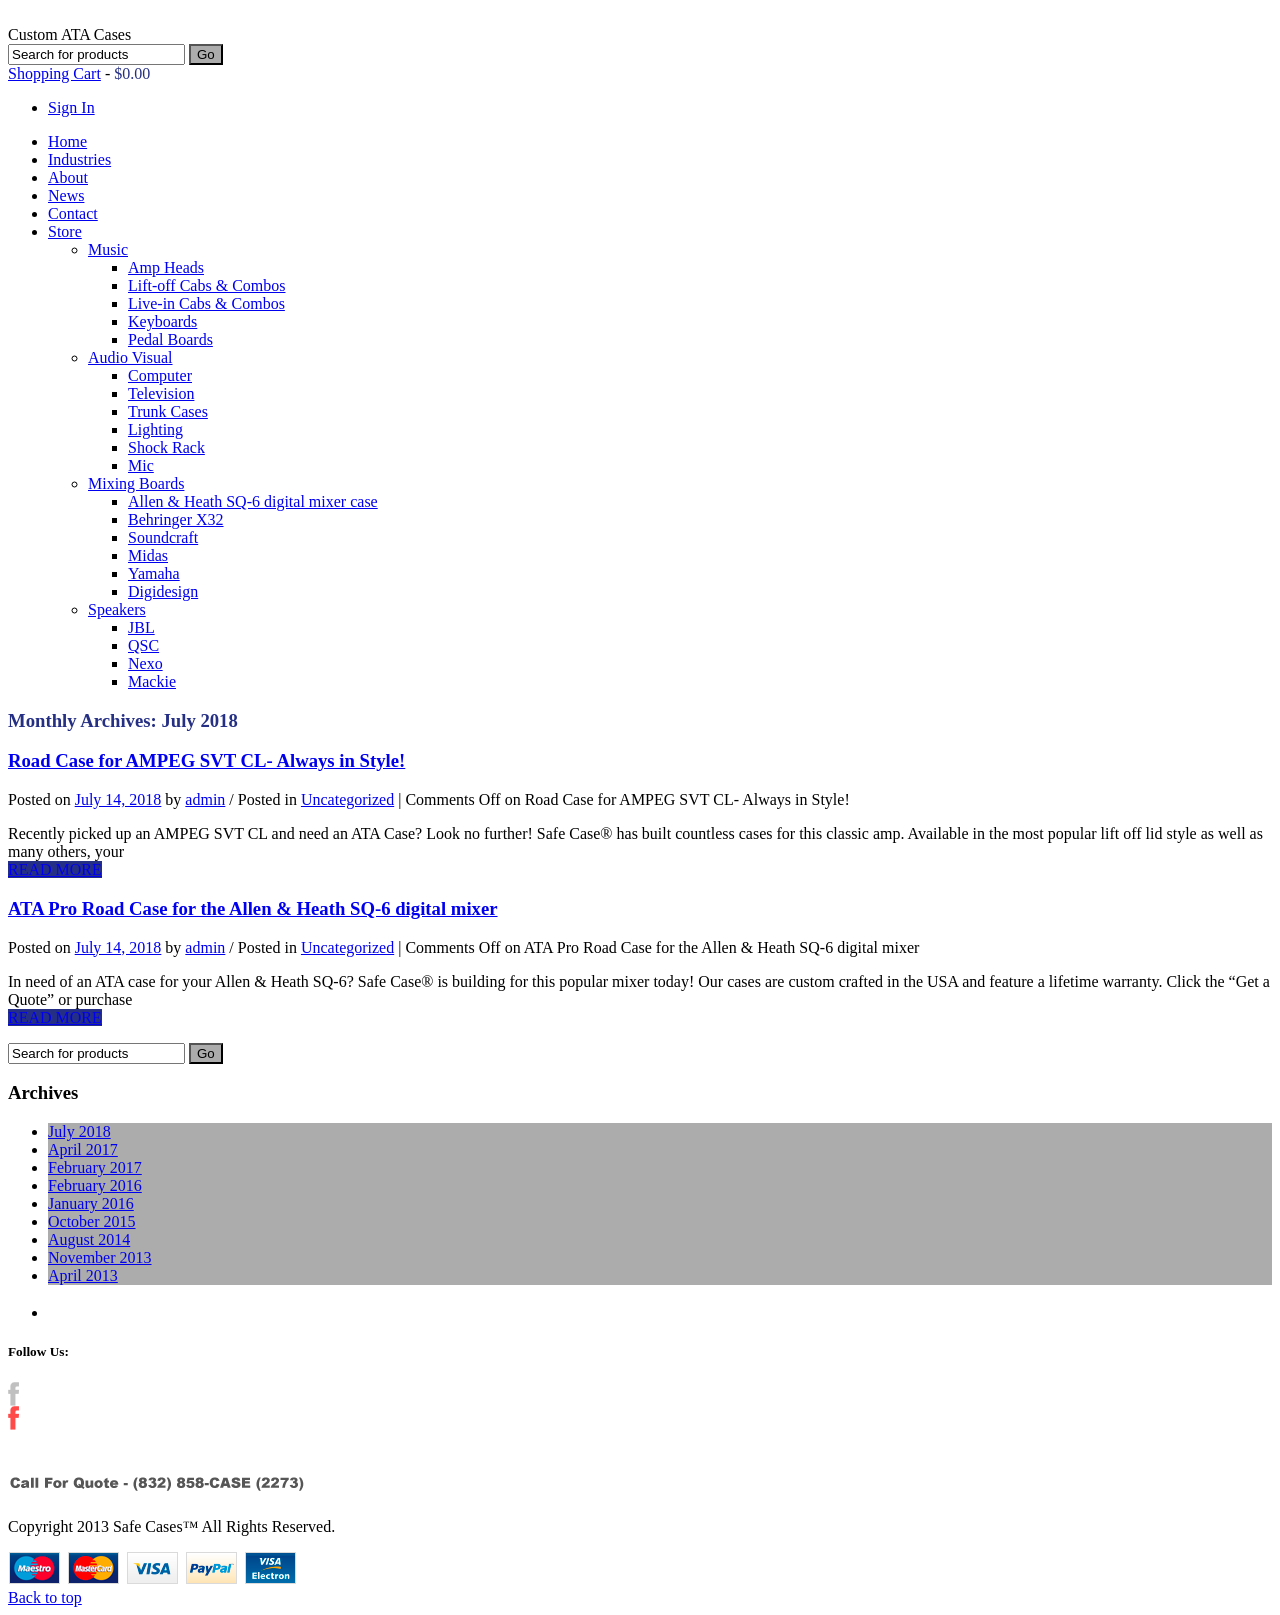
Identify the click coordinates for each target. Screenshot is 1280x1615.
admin (205, 799)
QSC (143, 645)
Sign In (71, 107)
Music (108, 249)
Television (161, 393)
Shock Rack (166, 447)
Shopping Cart (54, 73)
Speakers (117, 609)
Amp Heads (166, 267)
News (66, 195)
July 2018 (79, 1131)
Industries (79, 159)
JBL (141, 627)
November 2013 (100, 1257)
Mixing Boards (136, 483)
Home (67, 141)
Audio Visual (130, 357)
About (68, 177)
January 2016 (91, 1203)
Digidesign (163, 591)
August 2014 (89, 1239)
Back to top (45, 1597)
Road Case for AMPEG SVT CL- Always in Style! (206, 760)
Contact (73, 213)
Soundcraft (163, 537)
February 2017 (95, 1167)
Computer (160, 375)
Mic (141, 465)
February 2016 (95, 1185)
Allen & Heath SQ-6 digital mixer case (253, 501)
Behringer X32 (176, 519)
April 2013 (83, 1275)
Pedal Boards (170, 339)
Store (65, 231)
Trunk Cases (168, 411)
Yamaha (154, 573)
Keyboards (162, 321)
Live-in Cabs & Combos (206, 303)
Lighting (155, 429)
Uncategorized (347, 799)
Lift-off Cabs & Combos (206, 285)
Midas (148, 555)
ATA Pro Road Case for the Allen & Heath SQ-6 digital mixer (253, 908)
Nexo (145, 663)
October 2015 (92, 1221)
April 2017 (83, 1149)
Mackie (152, 681)
